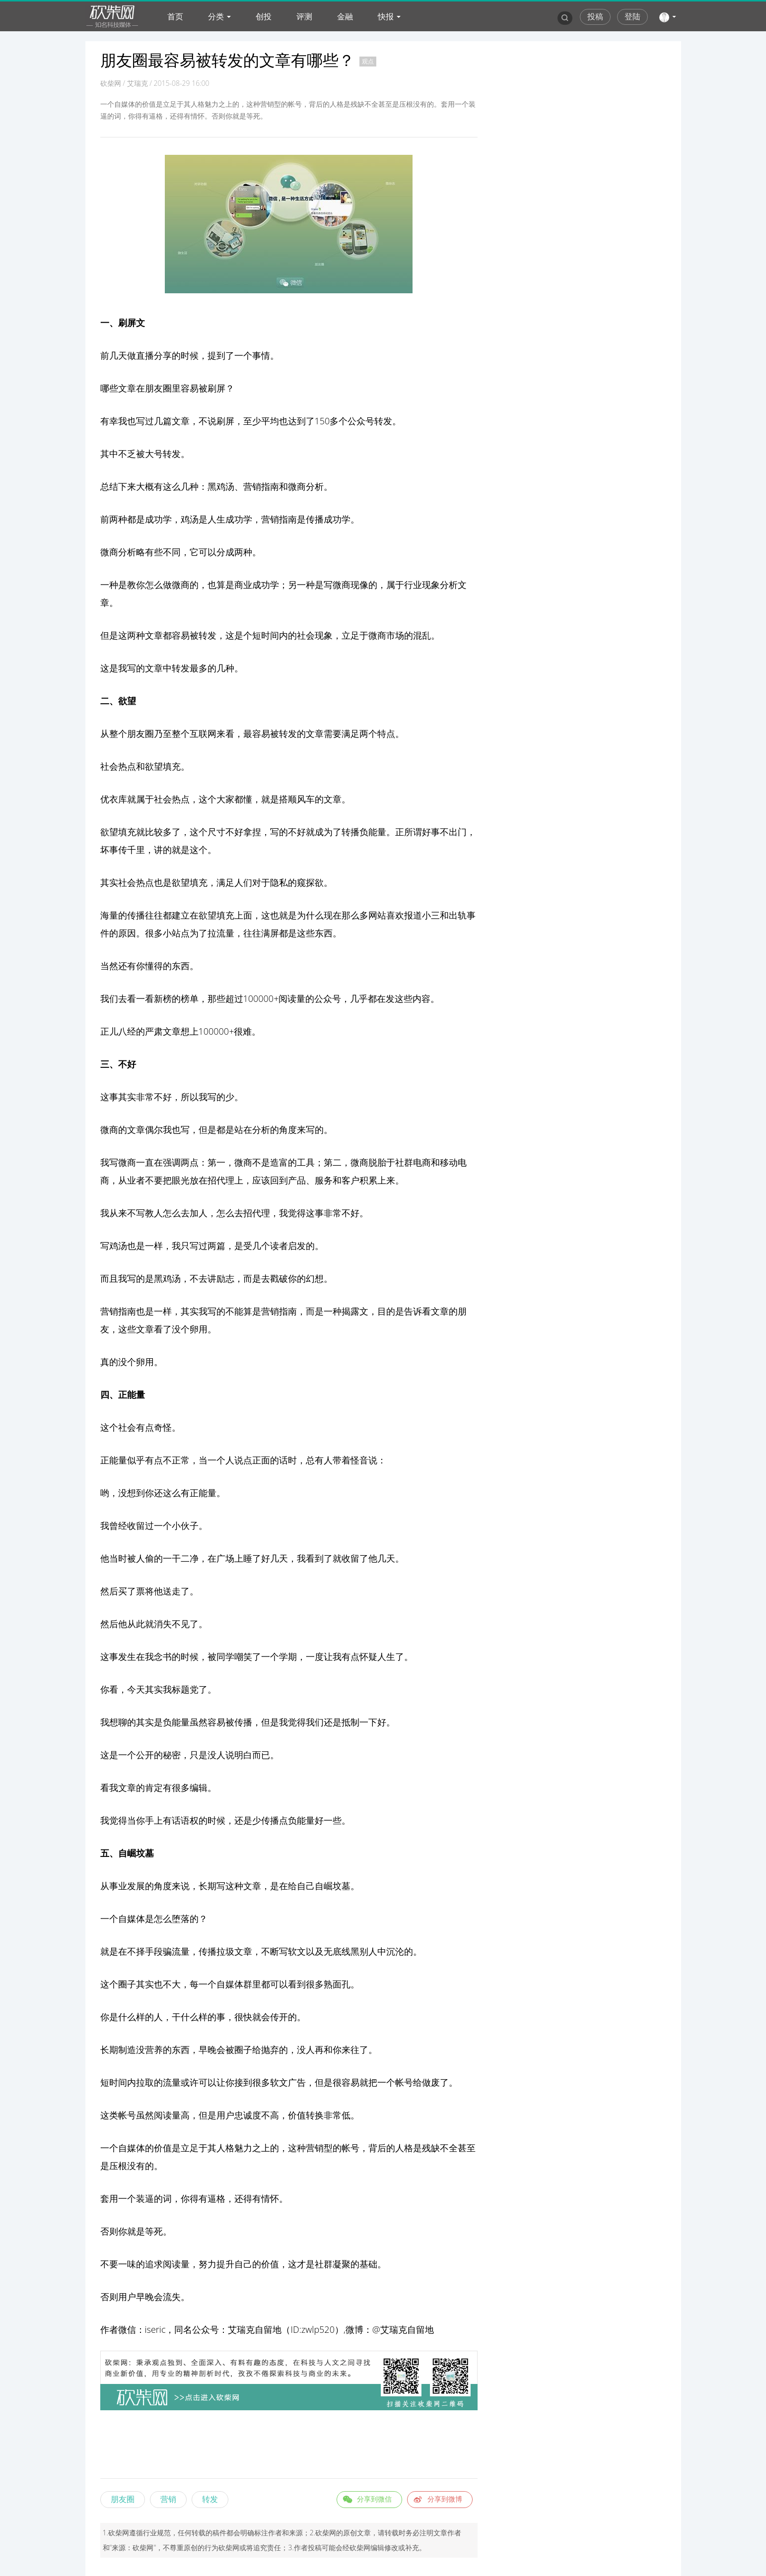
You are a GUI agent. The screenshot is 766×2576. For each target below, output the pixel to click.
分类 (216, 16)
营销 (252, 486)
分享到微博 (444, 2499)
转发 (210, 2499)
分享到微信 (374, 2499)
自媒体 (131, 1918)
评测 (304, 16)
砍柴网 (110, 83)
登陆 (632, 16)
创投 (264, 16)
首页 (175, 16)
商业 (243, 585)
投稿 (595, 16)
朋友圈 (123, 2499)
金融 (345, 16)
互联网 (203, 733)
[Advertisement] (289, 2446)
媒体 (234, 1984)
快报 (386, 16)
